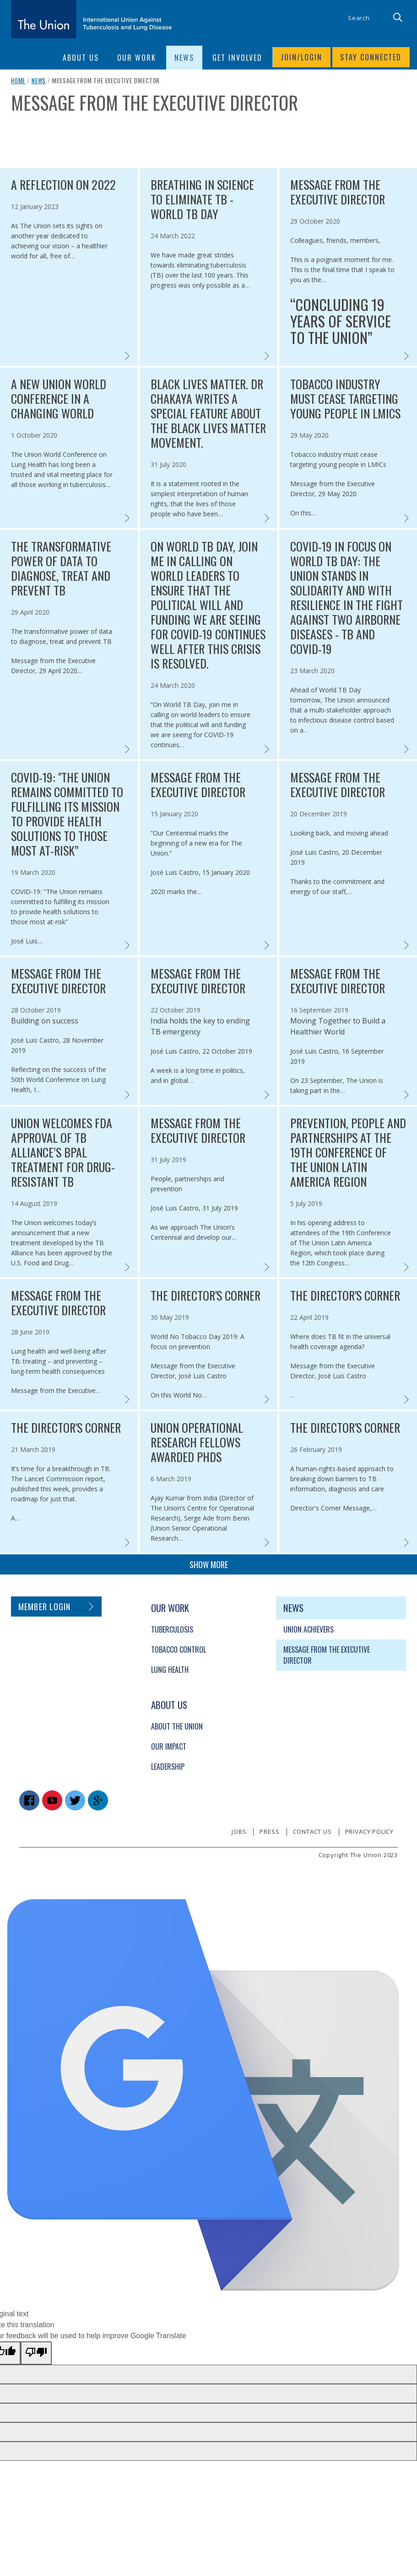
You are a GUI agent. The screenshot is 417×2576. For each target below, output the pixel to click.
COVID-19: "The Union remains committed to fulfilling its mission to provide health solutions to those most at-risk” (67, 814)
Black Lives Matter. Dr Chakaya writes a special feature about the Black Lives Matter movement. (208, 413)
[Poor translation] (36, 2353)
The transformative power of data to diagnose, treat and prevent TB (61, 568)
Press (269, 1831)
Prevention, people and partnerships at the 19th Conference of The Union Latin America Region (348, 1152)
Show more (209, 1564)
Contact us (312, 1831)
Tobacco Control (178, 1649)
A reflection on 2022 (63, 184)
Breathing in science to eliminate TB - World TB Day (202, 199)
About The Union (177, 1726)
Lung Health (170, 1669)
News (39, 80)
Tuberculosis (172, 1629)
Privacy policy (369, 1831)
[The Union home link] (91, 19)
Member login (44, 1606)
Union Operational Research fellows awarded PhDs (197, 1442)
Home (18, 80)
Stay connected (370, 57)
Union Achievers (308, 1629)
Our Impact (168, 1746)
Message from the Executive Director (337, 192)
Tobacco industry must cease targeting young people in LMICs (345, 399)
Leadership (167, 1766)
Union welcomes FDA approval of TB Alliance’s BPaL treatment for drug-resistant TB (63, 1152)
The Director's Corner (205, 1295)
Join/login (301, 57)
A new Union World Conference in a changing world (58, 399)
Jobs (239, 1831)
